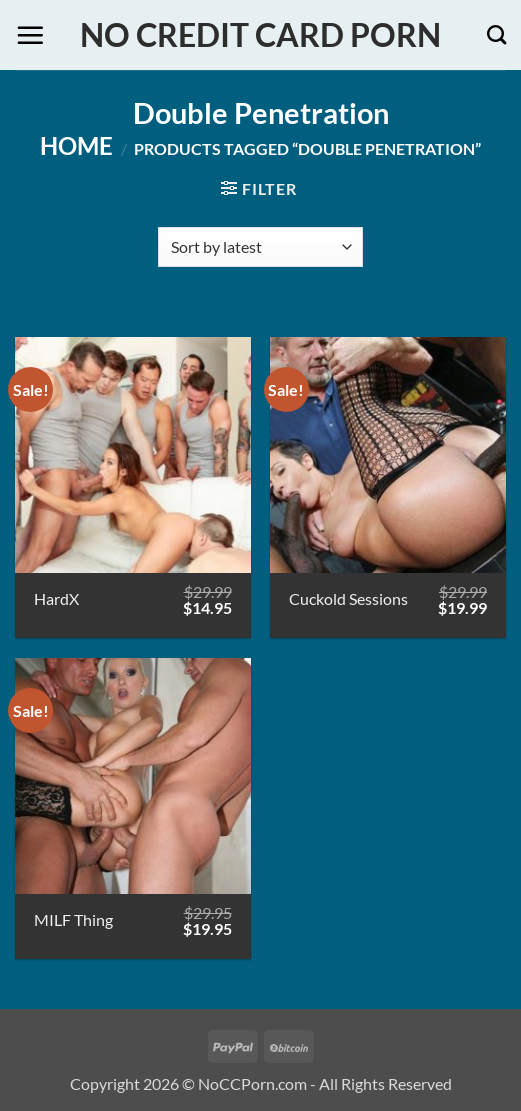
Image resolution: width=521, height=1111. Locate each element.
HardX (56, 598)
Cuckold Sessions (348, 598)
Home (76, 145)
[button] (30, 35)
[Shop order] (260, 247)
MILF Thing (73, 919)
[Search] (496, 34)
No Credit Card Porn (260, 35)
